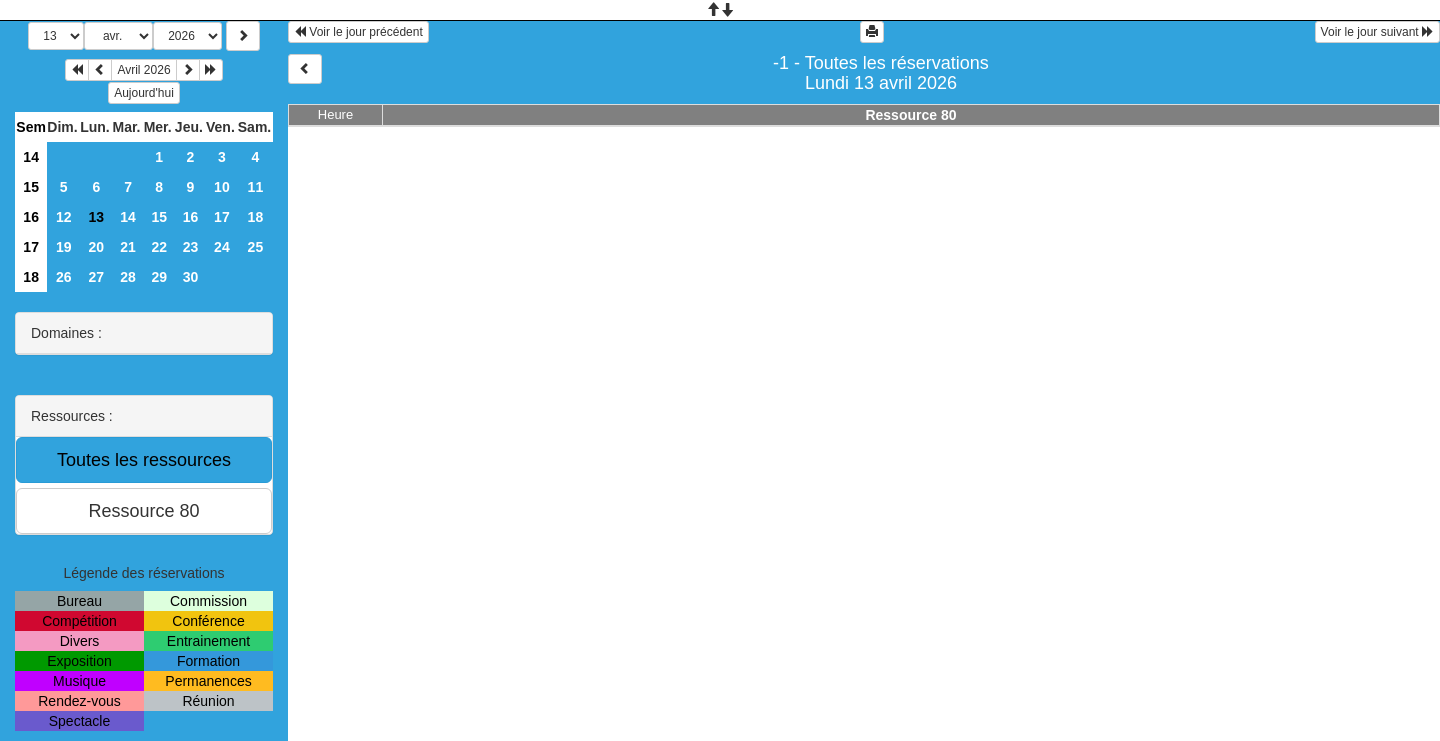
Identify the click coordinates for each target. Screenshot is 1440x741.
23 (191, 247)
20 (97, 247)
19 (64, 247)
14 (31, 157)
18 (256, 217)
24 (222, 247)
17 (222, 217)
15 (31, 187)
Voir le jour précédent (358, 32)
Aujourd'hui (144, 93)
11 (256, 187)
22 (159, 247)
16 (31, 217)
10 (222, 187)
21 (128, 247)
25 (256, 247)
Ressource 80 (910, 115)
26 (64, 277)
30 (191, 277)
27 (97, 277)
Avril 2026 (143, 70)
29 (159, 277)
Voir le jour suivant (1377, 32)
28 (128, 277)
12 (64, 217)
